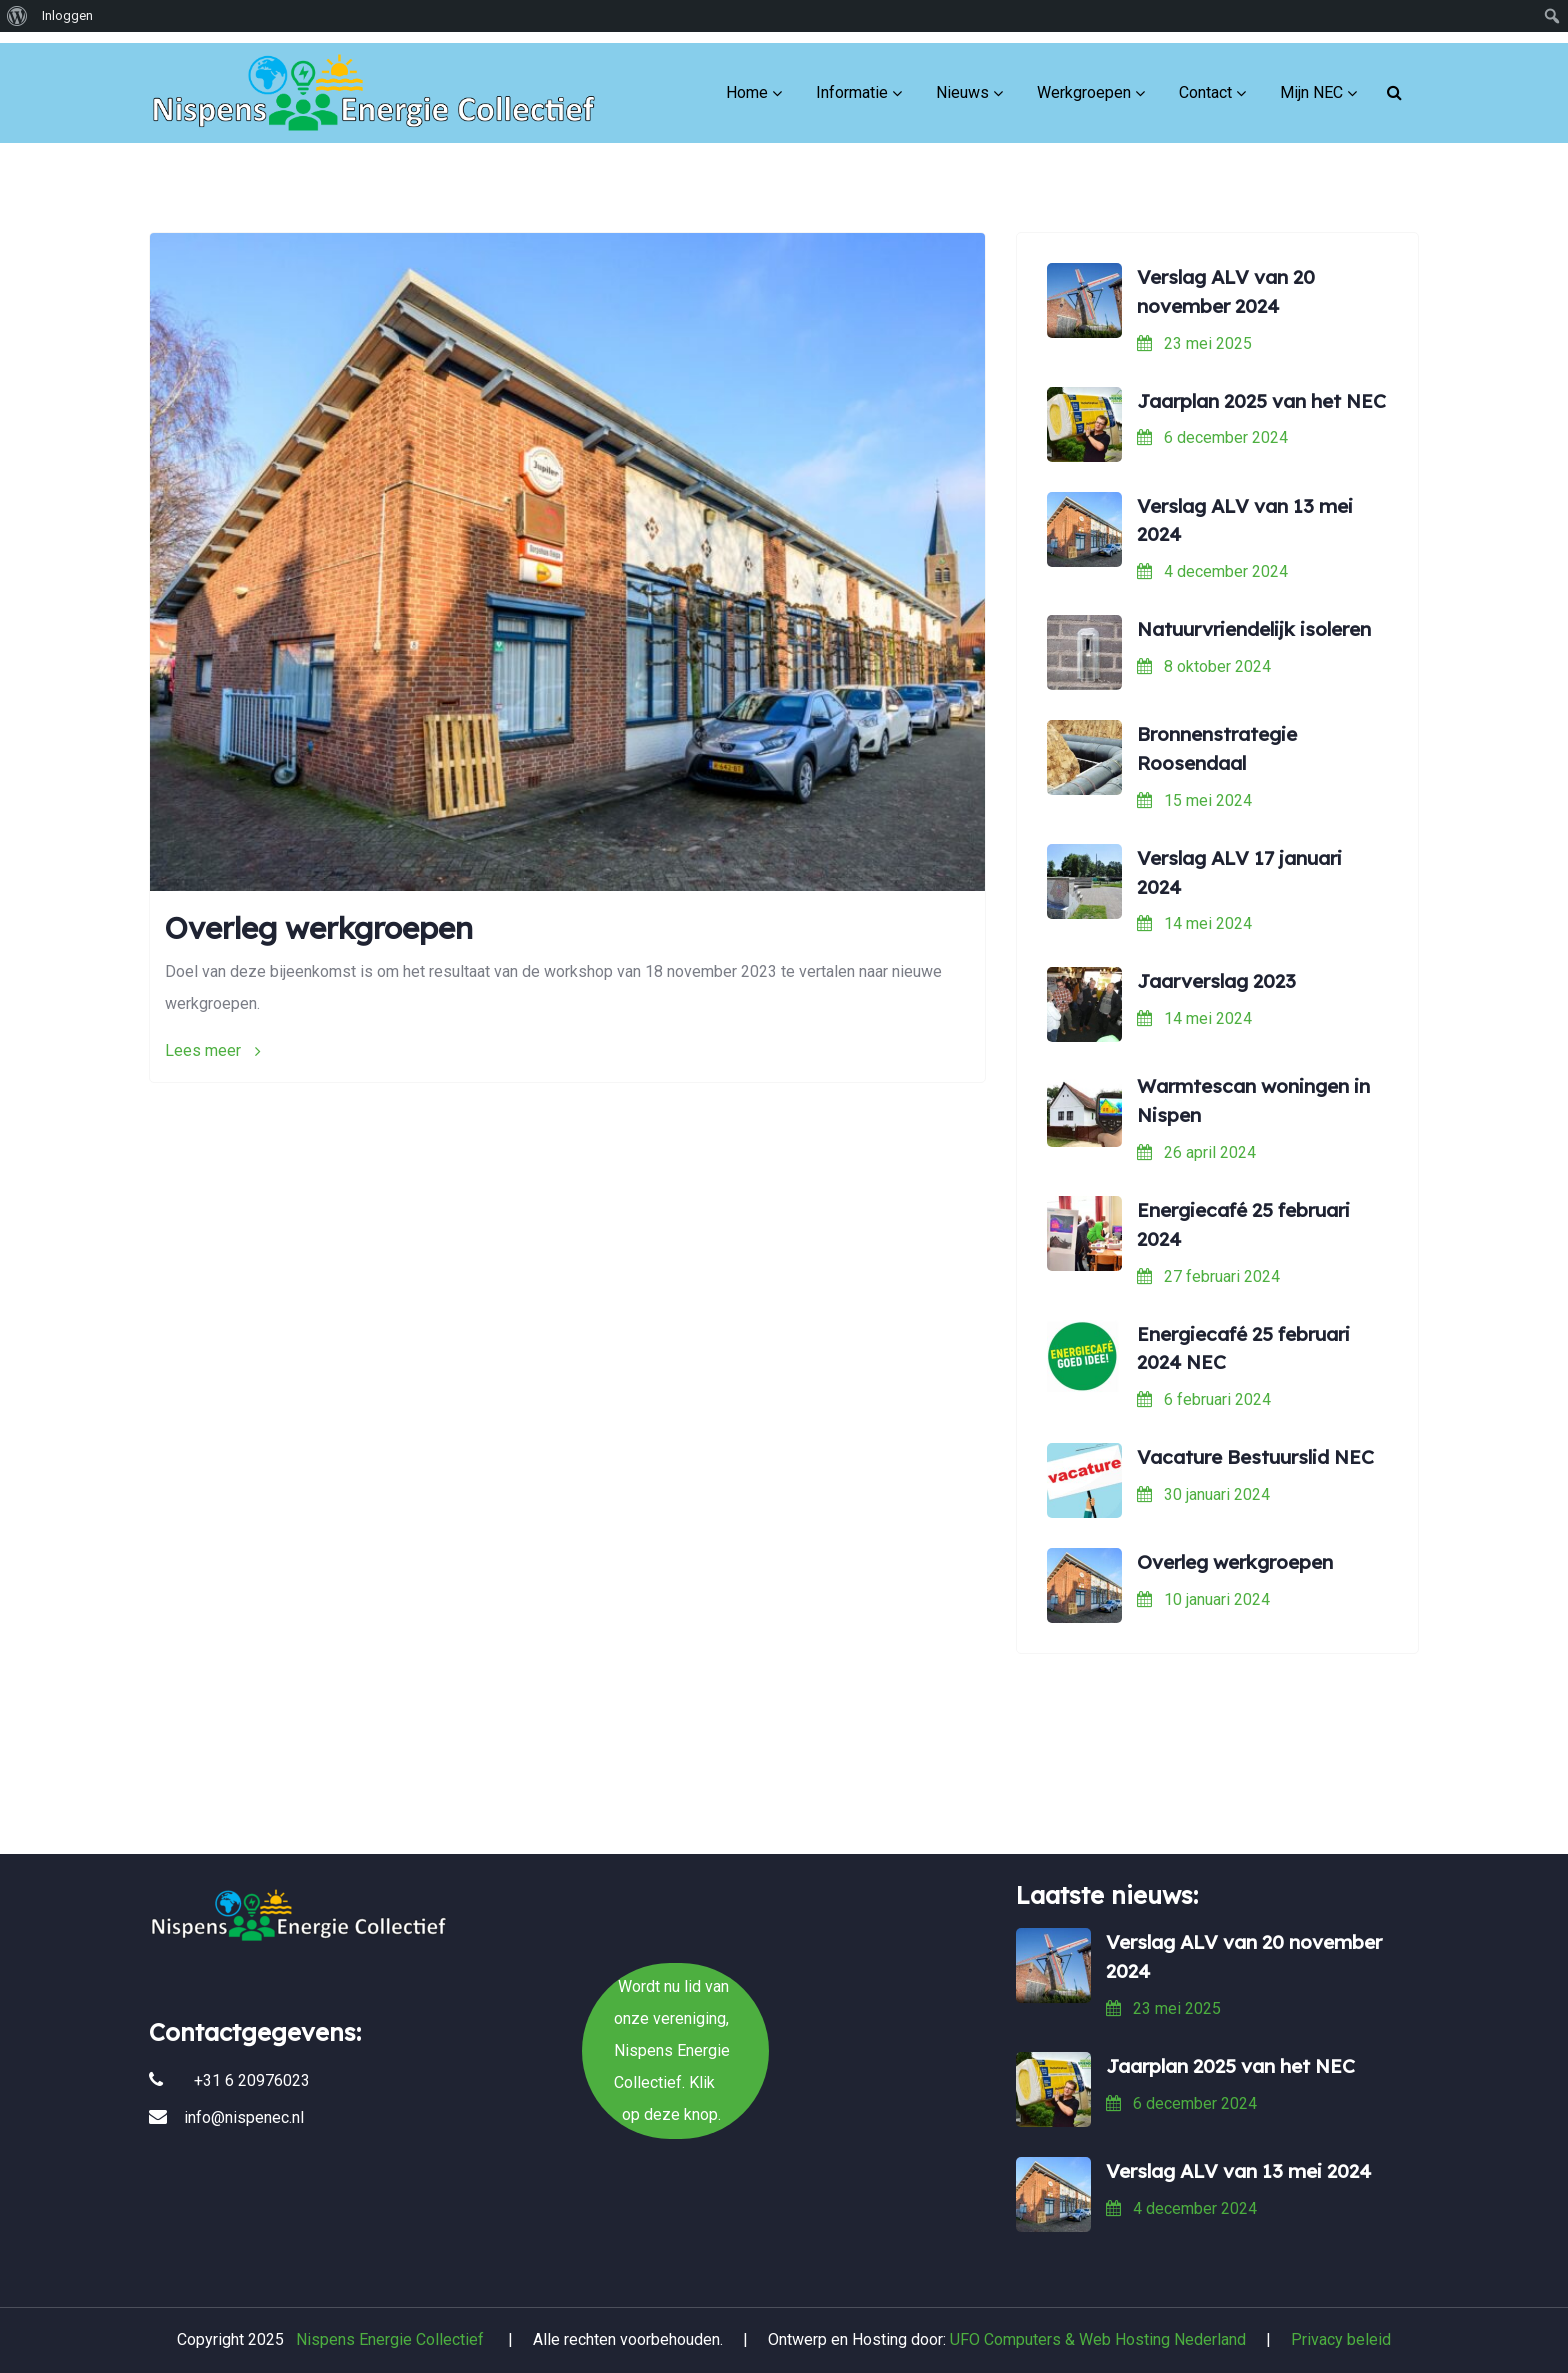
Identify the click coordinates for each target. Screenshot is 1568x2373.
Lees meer (213, 1050)
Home (747, 79)
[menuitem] (17, 16)
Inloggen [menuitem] (67, 15)
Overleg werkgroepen (319, 928)
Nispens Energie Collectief (390, 2339)
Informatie (852, 79)
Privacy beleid (1341, 2339)
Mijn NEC (1311, 79)
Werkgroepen (1084, 79)
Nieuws (962, 79)
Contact (1205, 79)
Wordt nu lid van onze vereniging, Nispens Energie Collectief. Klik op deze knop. (784, 1777)
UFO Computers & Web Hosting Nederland (1098, 2339)
